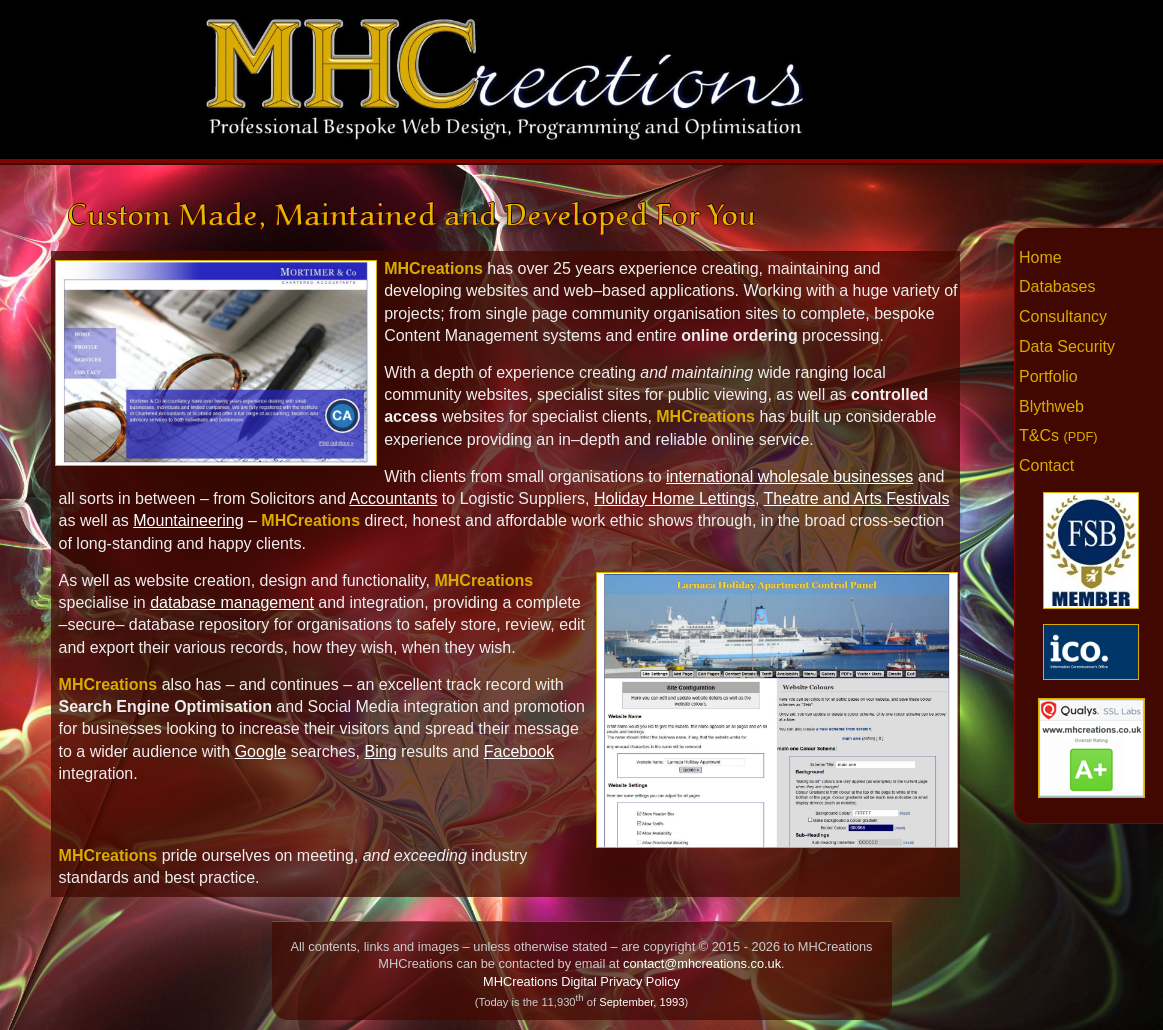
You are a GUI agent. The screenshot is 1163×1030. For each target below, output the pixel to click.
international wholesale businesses (789, 476)
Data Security (1067, 346)
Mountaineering (188, 520)
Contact (1046, 465)
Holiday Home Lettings (674, 498)
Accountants (393, 498)
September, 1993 (641, 1002)
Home (1040, 257)
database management (232, 602)
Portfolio (1048, 376)
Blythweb (1051, 406)
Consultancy (1063, 316)
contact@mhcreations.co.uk (702, 963)
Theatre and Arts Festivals (857, 498)
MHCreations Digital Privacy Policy (581, 981)
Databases (1057, 286)
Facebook (519, 751)
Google (261, 751)
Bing (381, 751)
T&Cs (1058, 435)
